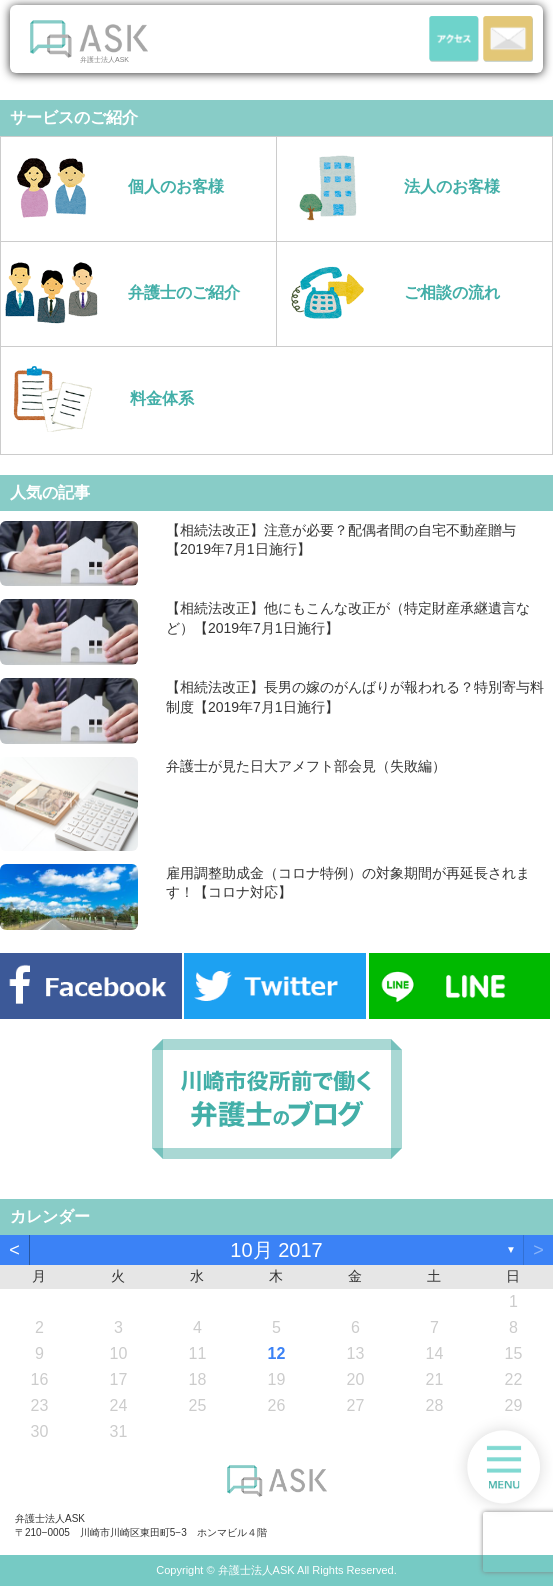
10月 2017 (276, 1250)
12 (277, 1353)
